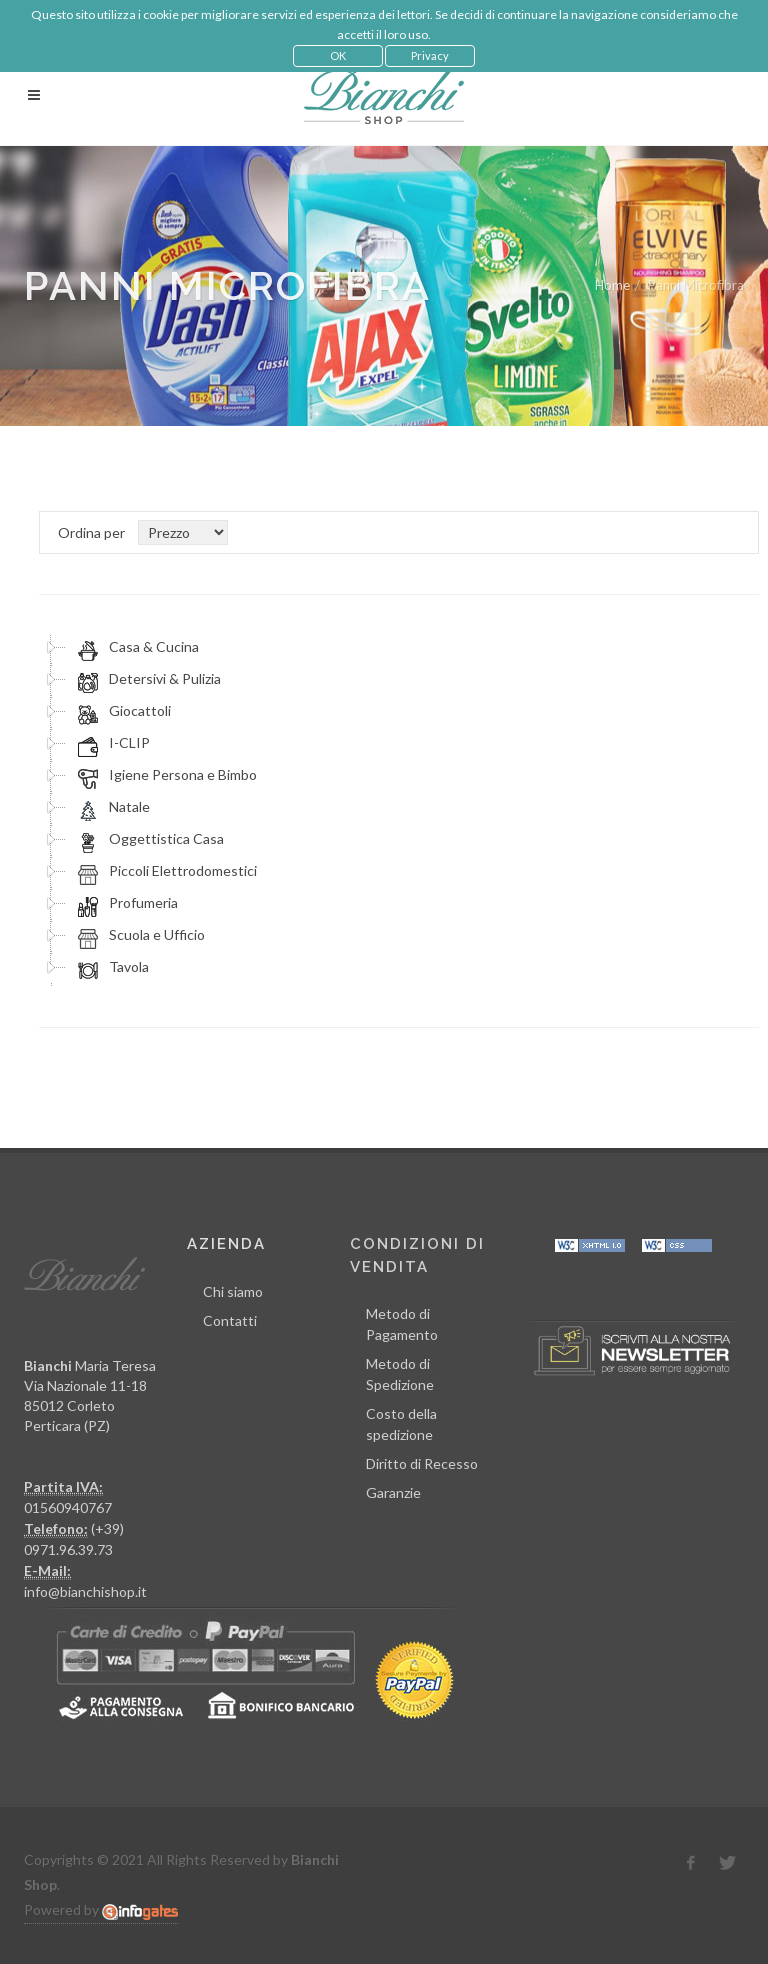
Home (612, 285)
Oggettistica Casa (148, 839)
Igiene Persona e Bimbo (164, 775)
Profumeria (125, 903)
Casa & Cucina (135, 647)
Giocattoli (121, 711)
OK (338, 55)
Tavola (110, 967)
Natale (111, 807)
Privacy (430, 55)
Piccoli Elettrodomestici (164, 871)
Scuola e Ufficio (138, 935)
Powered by (101, 1910)
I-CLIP (111, 743)
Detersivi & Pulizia (146, 679)
